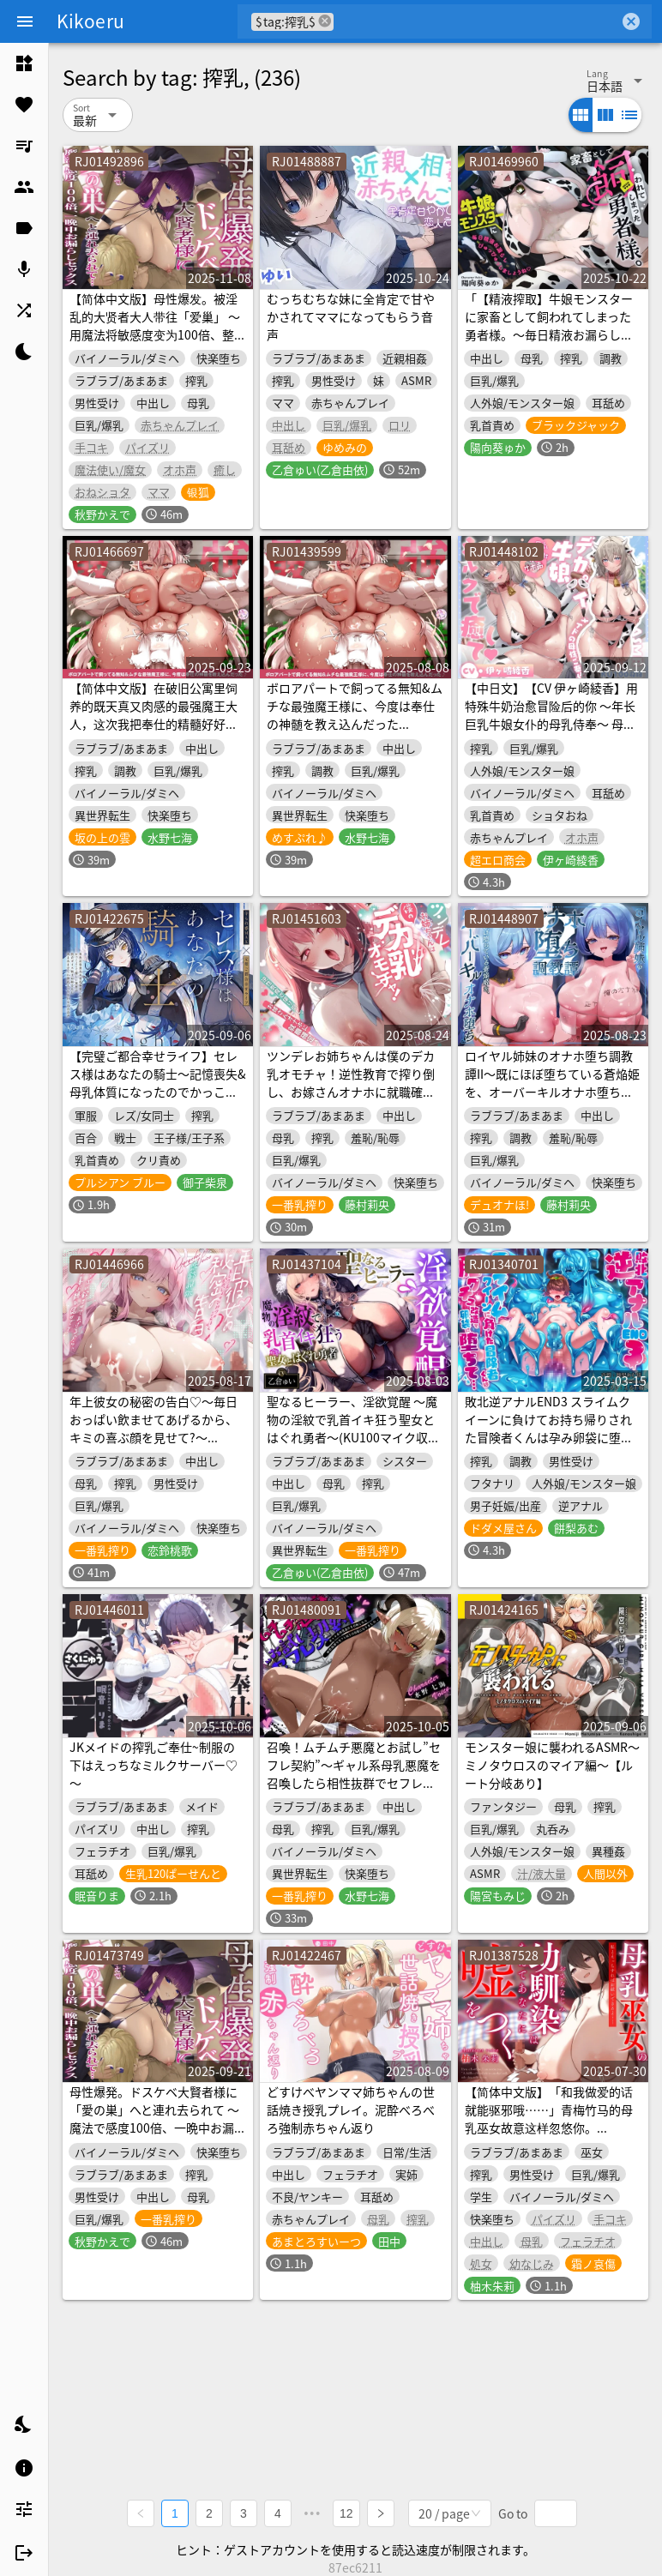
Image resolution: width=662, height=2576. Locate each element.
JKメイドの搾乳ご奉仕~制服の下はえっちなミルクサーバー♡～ (153, 1764)
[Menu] (24, 21)
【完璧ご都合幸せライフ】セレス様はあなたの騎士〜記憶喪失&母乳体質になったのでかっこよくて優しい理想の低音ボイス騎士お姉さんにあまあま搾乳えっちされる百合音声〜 (157, 1100)
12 (346, 2512)
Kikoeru (90, 20)
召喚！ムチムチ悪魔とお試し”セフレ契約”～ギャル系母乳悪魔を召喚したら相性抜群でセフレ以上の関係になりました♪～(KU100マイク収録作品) (354, 1782)
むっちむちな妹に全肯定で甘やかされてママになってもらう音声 (351, 316)
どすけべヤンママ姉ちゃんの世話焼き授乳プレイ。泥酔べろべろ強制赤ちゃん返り (351, 2109)
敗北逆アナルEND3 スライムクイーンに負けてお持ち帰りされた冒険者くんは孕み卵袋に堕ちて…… (549, 1428)
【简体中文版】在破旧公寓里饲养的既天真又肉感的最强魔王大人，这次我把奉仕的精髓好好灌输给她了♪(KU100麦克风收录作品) (156, 723)
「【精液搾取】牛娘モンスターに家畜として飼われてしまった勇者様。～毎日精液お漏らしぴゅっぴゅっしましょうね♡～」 (549, 325)
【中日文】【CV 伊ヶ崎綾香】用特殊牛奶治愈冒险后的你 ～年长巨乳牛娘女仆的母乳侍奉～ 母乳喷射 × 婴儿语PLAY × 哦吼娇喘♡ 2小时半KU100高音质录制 (551, 723)
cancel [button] (325, 21)
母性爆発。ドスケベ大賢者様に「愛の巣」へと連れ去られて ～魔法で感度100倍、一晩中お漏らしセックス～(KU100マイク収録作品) (157, 2127)
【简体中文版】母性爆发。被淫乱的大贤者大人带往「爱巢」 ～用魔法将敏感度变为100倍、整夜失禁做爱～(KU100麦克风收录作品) (157, 334)
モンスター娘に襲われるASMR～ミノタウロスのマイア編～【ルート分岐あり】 (552, 1764)
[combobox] (476, 21)
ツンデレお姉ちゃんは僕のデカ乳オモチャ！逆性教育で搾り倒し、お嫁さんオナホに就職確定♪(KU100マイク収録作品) (351, 1082)
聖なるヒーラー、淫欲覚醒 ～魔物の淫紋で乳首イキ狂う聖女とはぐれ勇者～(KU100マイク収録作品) (353, 1428)
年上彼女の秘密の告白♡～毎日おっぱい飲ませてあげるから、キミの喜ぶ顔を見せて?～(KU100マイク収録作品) (153, 1428)
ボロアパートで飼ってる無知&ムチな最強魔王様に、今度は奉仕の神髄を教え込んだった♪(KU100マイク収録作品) (354, 714)
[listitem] (24, 63)
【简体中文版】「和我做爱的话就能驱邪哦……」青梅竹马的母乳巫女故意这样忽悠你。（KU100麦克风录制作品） (549, 2118)
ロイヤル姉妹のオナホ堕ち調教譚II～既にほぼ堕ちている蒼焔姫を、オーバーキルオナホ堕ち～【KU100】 (552, 1082)
